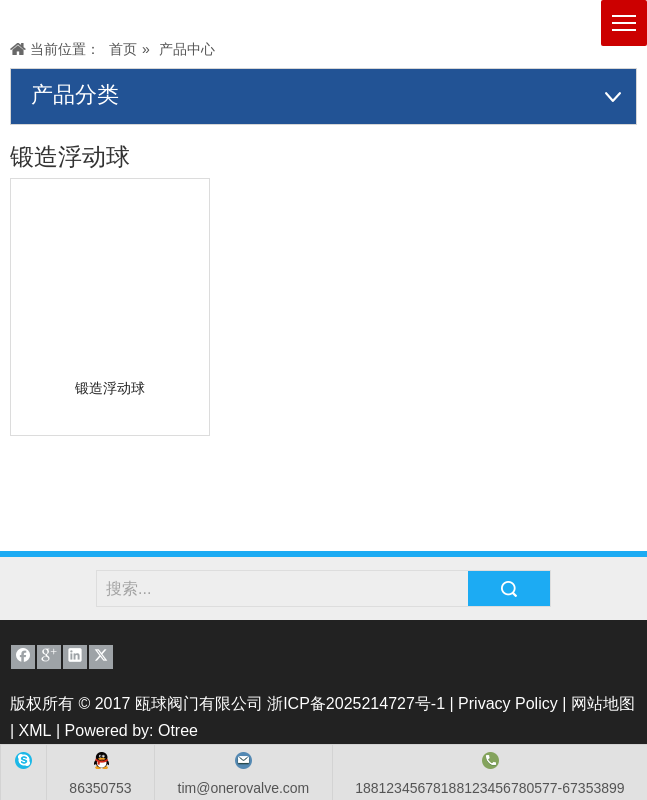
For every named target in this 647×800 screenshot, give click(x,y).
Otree (178, 730)
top (627, 724)
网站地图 (603, 703)
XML (35, 730)
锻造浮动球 (110, 388)
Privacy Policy (508, 703)
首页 (123, 49)
